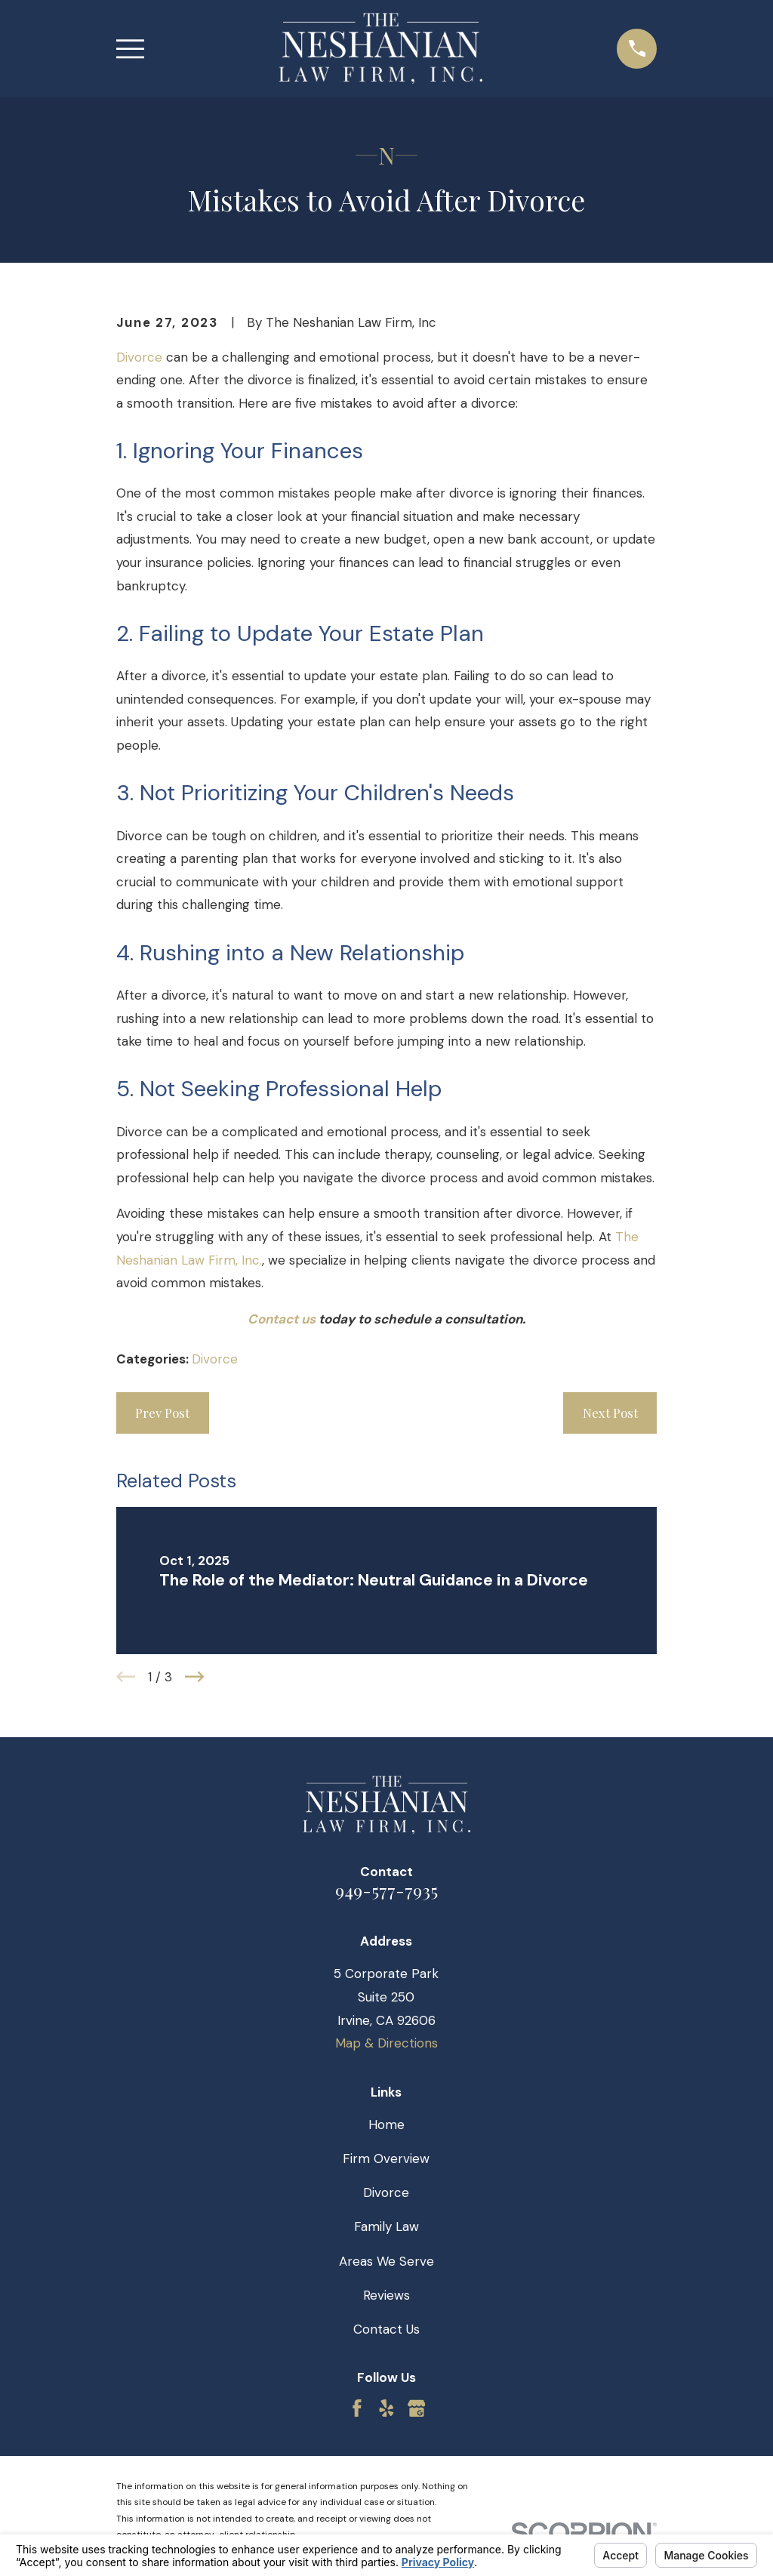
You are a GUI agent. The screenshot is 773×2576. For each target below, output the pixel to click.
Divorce (139, 357)
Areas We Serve (386, 2261)
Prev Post (162, 1412)
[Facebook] (357, 2408)
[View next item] (195, 1677)
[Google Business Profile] (417, 2408)
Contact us (282, 1319)
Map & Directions (386, 2043)
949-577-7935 (386, 1890)
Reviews (386, 2295)
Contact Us (386, 2329)
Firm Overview (386, 2158)
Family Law (386, 2226)
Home (386, 2124)
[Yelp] (386, 2408)
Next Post (610, 1412)
